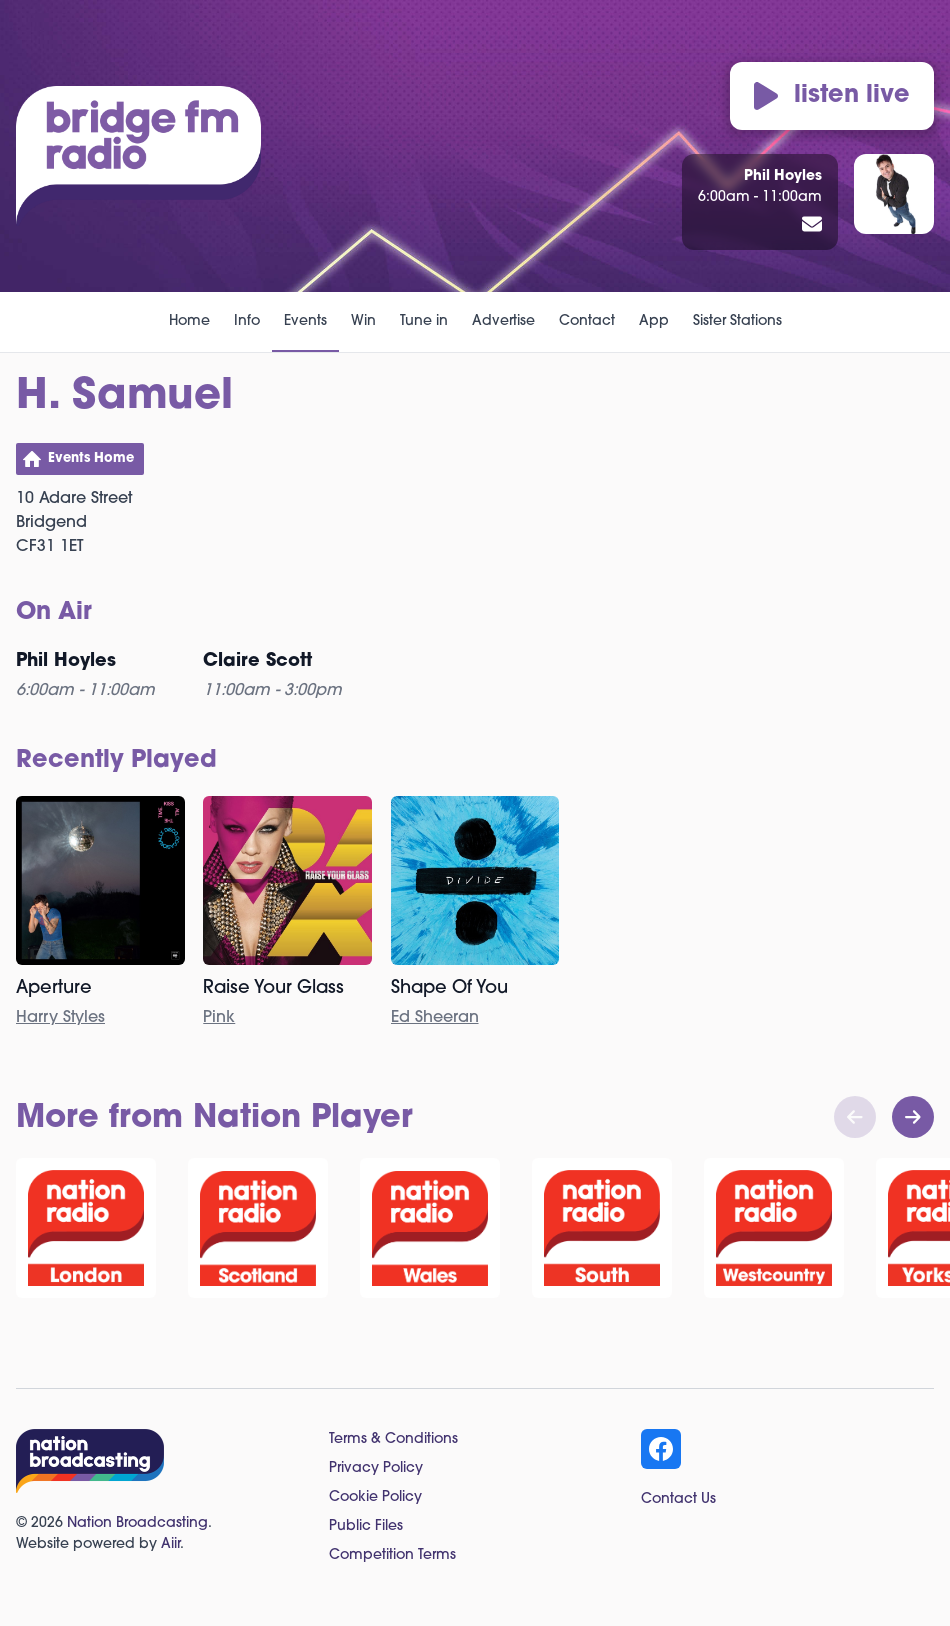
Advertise (503, 321)
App (654, 321)
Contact (587, 321)
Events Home (91, 458)
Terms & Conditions (393, 1439)
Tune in (424, 321)
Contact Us (678, 1499)
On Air (54, 613)
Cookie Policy (375, 1497)
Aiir (170, 1544)
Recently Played (116, 761)
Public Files (366, 1526)
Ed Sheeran (435, 1018)
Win (363, 321)
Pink (219, 1018)
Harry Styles (60, 1018)
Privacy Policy (376, 1468)
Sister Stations (737, 321)
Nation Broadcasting (137, 1523)
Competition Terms (392, 1555)
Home (189, 321)
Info (247, 321)
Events (305, 321)
